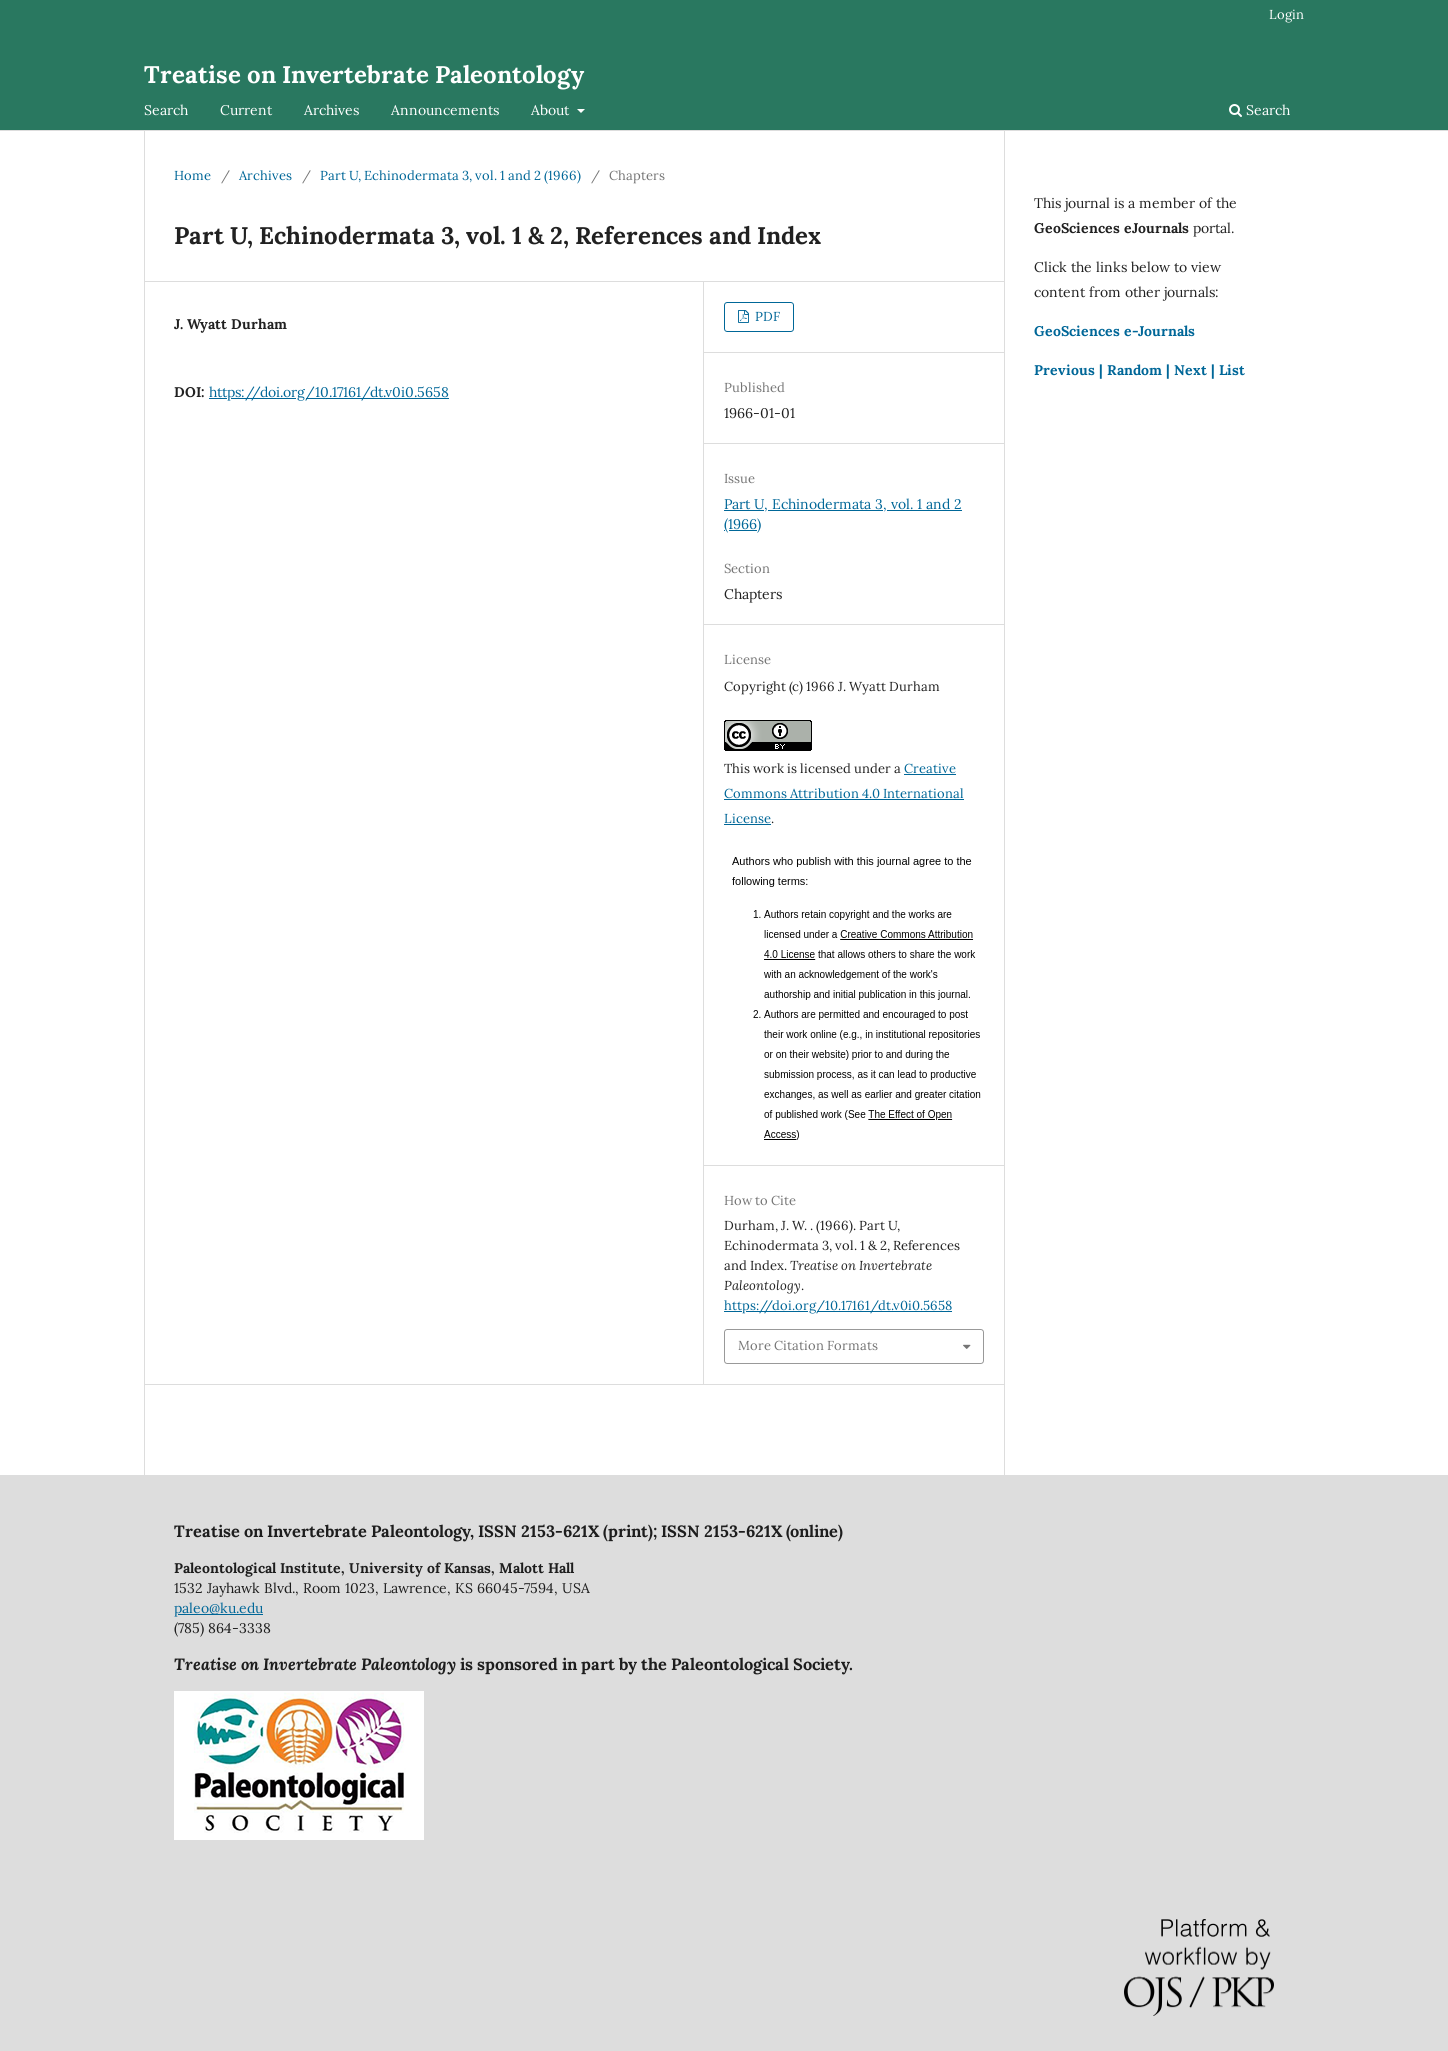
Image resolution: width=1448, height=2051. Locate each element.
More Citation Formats (808, 1345)
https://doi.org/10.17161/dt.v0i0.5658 (329, 392)
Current (246, 110)
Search (166, 110)
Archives (331, 110)
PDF (766, 316)
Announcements (445, 110)
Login (1286, 14)
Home (192, 175)
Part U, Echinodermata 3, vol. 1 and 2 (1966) (450, 175)
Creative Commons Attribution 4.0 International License (844, 793)
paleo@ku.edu (218, 1608)
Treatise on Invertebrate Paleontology (364, 74)
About (552, 110)
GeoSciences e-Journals (1114, 331)
